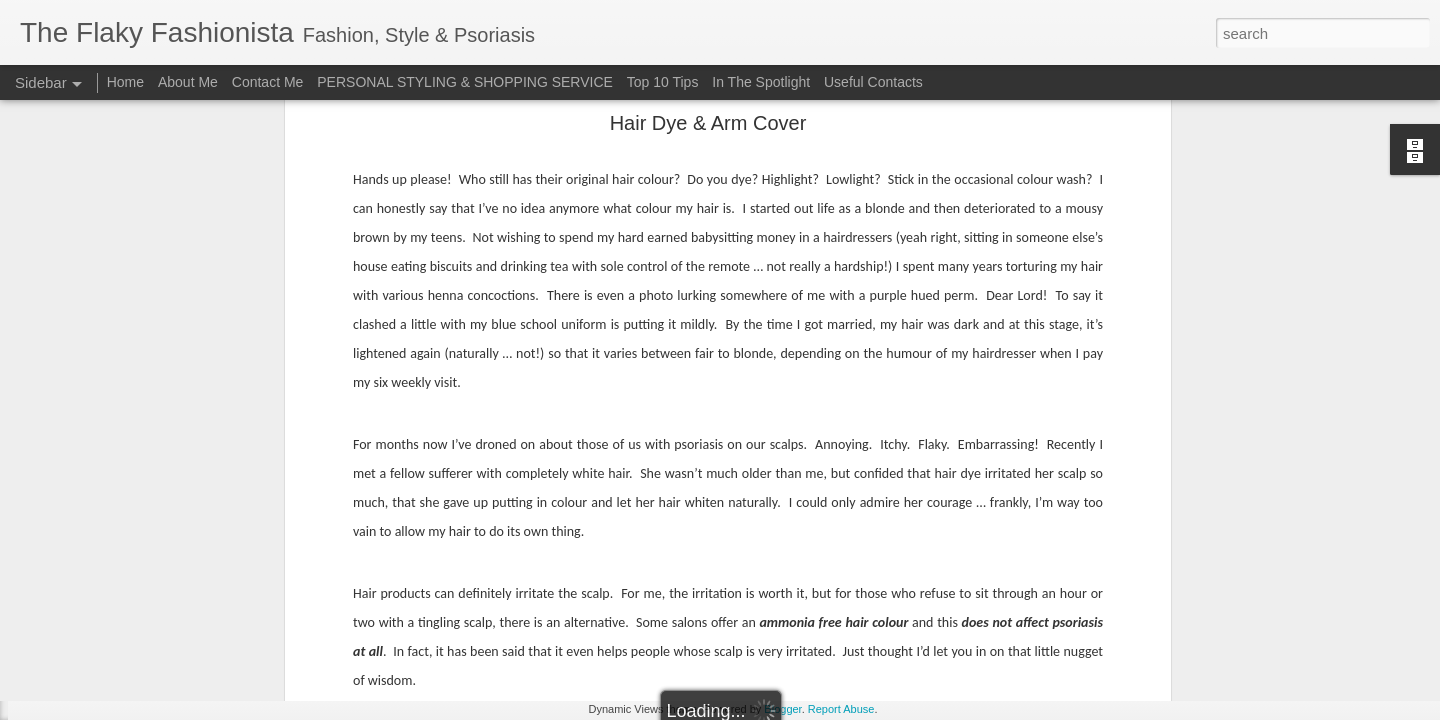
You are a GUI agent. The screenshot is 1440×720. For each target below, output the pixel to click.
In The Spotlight (761, 82)
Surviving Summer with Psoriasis (136, 527)
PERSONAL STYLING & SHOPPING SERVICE (465, 82)
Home (125, 82)
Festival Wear (85, 437)
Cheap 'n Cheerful (97, 572)
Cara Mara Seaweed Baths (121, 482)
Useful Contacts (873, 82)
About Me (188, 82)
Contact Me (268, 82)
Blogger (782, 709)
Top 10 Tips (665, 82)
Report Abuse (841, 709)
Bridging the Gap (94, 662)
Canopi (772, 213)
